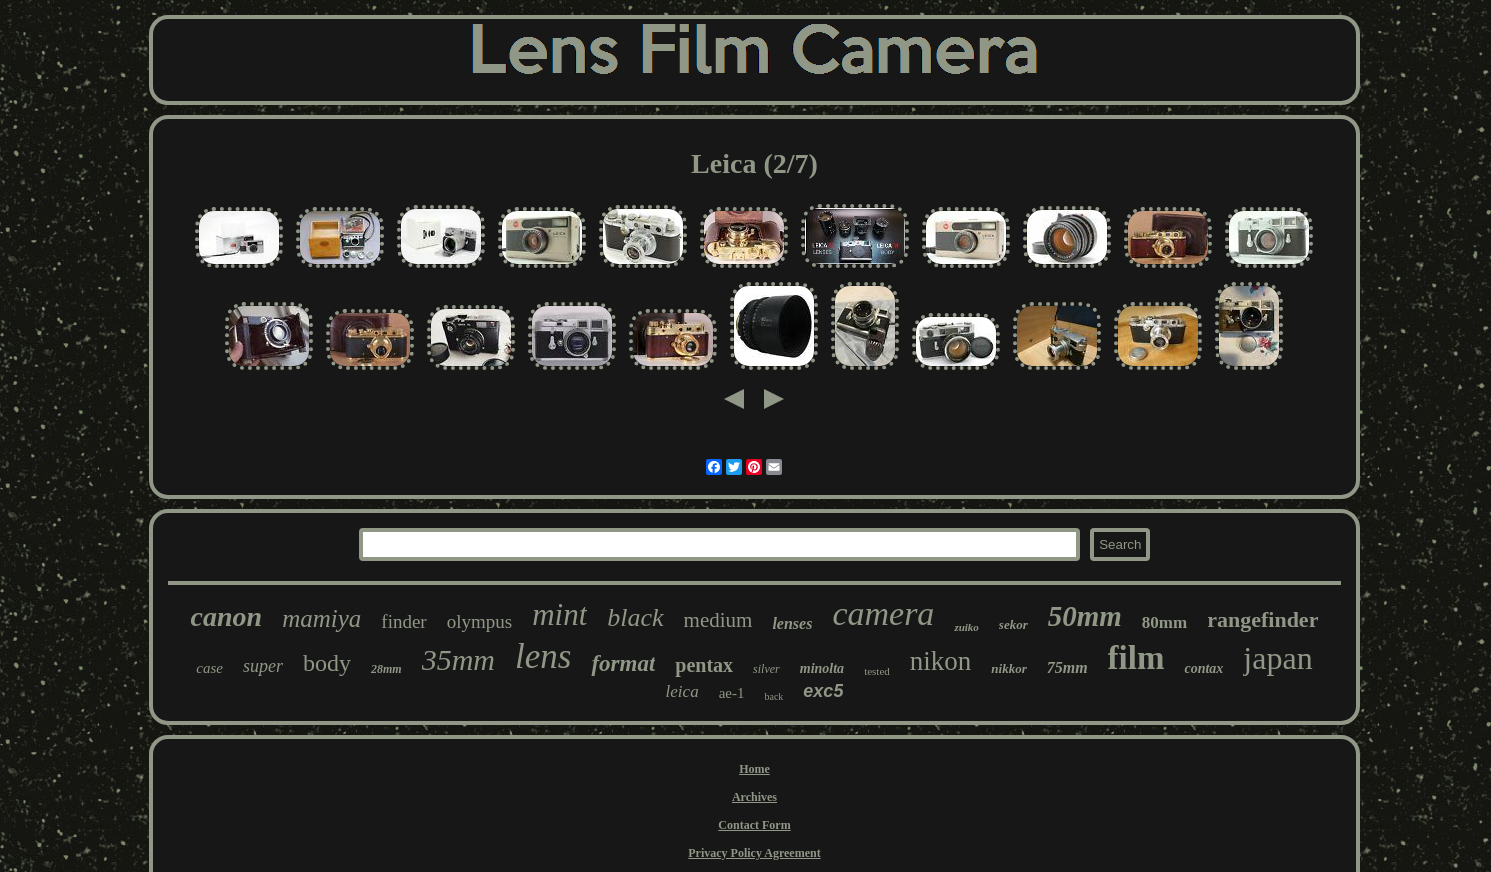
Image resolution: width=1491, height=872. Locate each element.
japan (1277, 658)
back (773, 696)
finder (403, 621)
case (209, 668)
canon (227, 616)
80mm (1164, 622)
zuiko (966, 627)
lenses (792, 623)
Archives (754, 797)
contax (1203, 668)
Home (754, 769)
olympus (479, 621)
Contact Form (754, 825)
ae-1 (732, 693)
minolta (822, 668)
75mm (1067, 667)
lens (543, 656)
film (1136, 658)
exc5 (823, 691)
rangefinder (1262, 619)
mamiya (321, 618)
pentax (704, 665)
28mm (386, 669)
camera (883, 613)
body (327, 663)
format (623, 663)
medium (718, 620)
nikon (941, 661)
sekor (1013, 624)
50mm (1085, 616)
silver (766, 669)
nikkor (1008, 668)
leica (682, 691)
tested (877, 671)
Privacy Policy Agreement (754, 853)
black (635, 617)
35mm (458, 659)
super (263, 666)
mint (559, 614)
